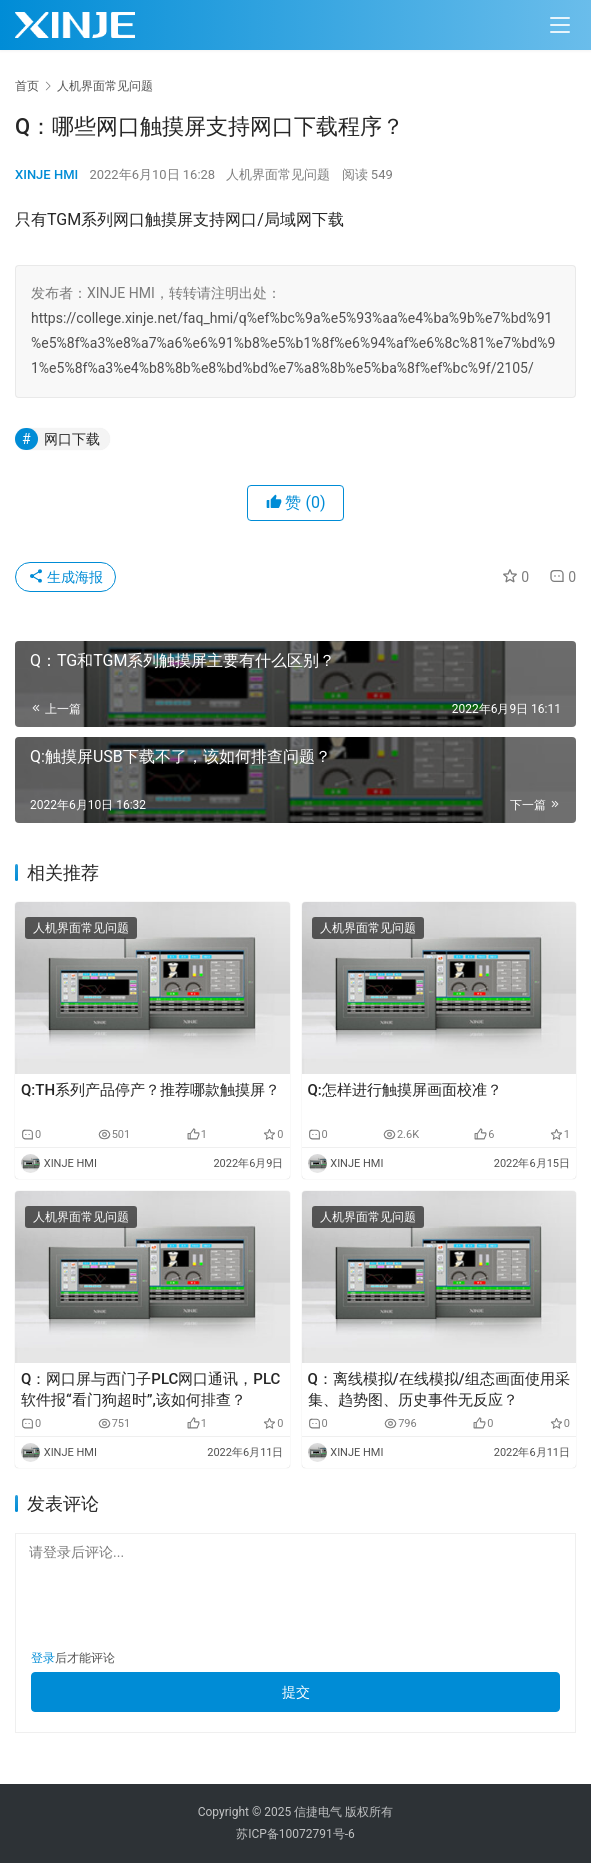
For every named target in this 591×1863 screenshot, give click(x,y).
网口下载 (72, 439)
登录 (43, 1658)
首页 (27, 86)
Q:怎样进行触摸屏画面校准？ (405, 1090)
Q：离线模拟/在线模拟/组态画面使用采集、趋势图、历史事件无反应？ (439, 1389)
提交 (296, 1692)
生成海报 (65, 577)
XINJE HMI (46, 174)
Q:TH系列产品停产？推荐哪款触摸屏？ (150, 1090)
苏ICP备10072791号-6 (295, 1834)
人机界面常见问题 (278, 174)
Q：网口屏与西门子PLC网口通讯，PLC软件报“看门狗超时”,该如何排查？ (150, 1389)
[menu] (560, 25)
